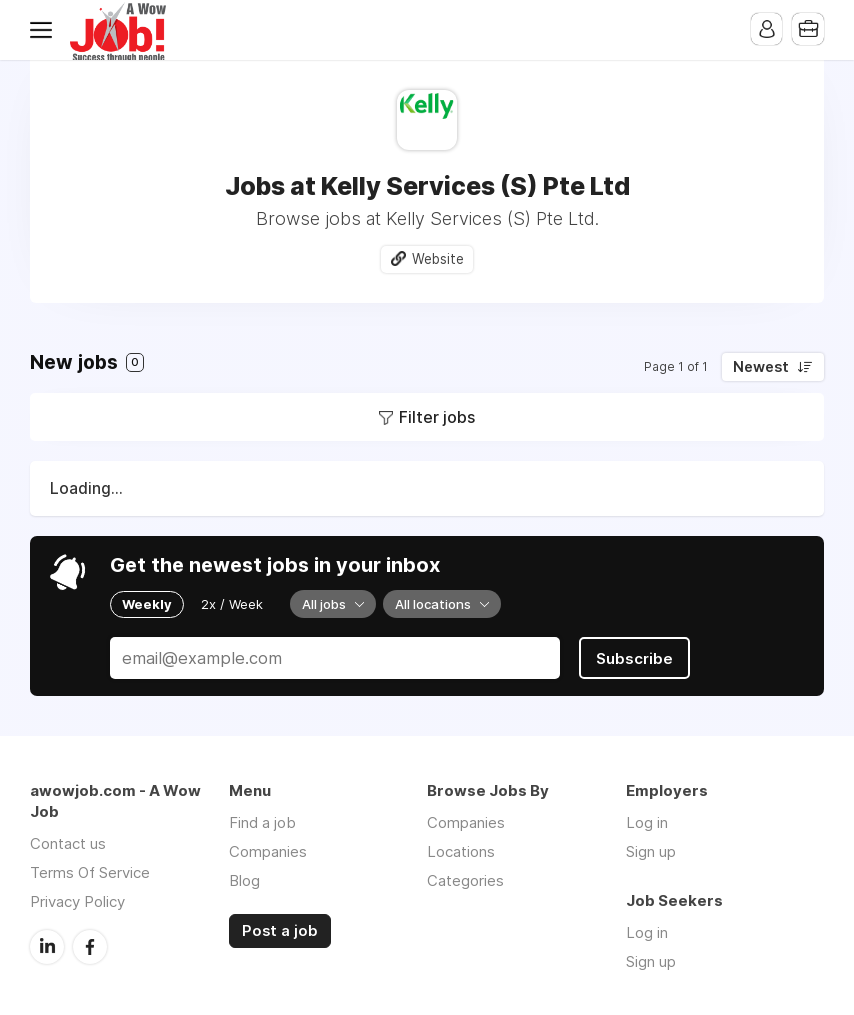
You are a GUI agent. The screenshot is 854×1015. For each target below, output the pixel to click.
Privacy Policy (77, 900)
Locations (461, 850)
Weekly (147, 604)
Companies (268, 850)
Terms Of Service (90, 871)
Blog (244, 879)
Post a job (280, 930)
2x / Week (232, 604)
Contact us (68, 842)
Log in (647, 821)
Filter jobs (437, 417)
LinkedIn (47, 945)
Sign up (651, 850)
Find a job (262, 821)
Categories (465, 879)
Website (438, 259)
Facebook (90, 945)
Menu (45, 30)
